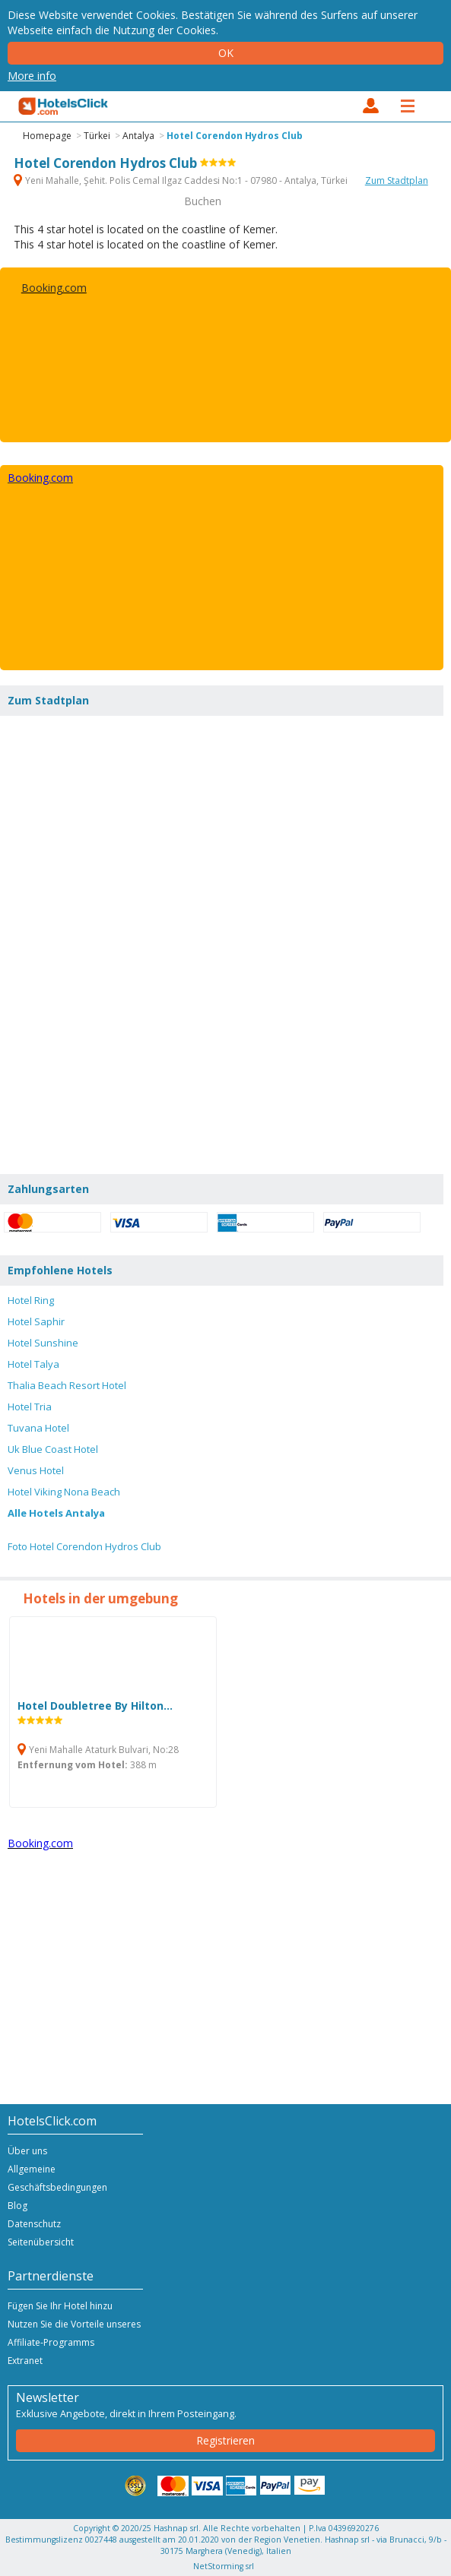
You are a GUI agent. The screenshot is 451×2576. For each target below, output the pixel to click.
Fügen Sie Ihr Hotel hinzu (60, 2305)
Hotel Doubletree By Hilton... (95, 1712)
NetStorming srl (223, 2566)
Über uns (27, 2150)
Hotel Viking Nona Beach (64, 1491)
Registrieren (225, 2440)
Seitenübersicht (41, 2242)
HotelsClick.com (64, 106)
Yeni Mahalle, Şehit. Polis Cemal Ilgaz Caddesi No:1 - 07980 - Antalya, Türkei (182, 180)
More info (32, 75)
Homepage (47, 135)
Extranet (25, 2360)
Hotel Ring (31, 1300)
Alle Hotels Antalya (56, 1513)
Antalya (138, 135)
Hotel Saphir (36, 1321)
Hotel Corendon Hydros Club (235, 135)
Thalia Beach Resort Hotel (67, 1385)
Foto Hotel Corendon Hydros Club (84, 1546)
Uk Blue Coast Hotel (53, 1449)
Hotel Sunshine (43, 1343)
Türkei (97, 135)
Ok (225, 53)
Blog (17, 2205)
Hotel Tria (30, 1406)
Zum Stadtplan (396, 180)
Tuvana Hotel (38, 1428)
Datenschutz (34, 2223)
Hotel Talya (33, 1364)
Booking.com (54, 287)
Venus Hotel (36, 1470)
